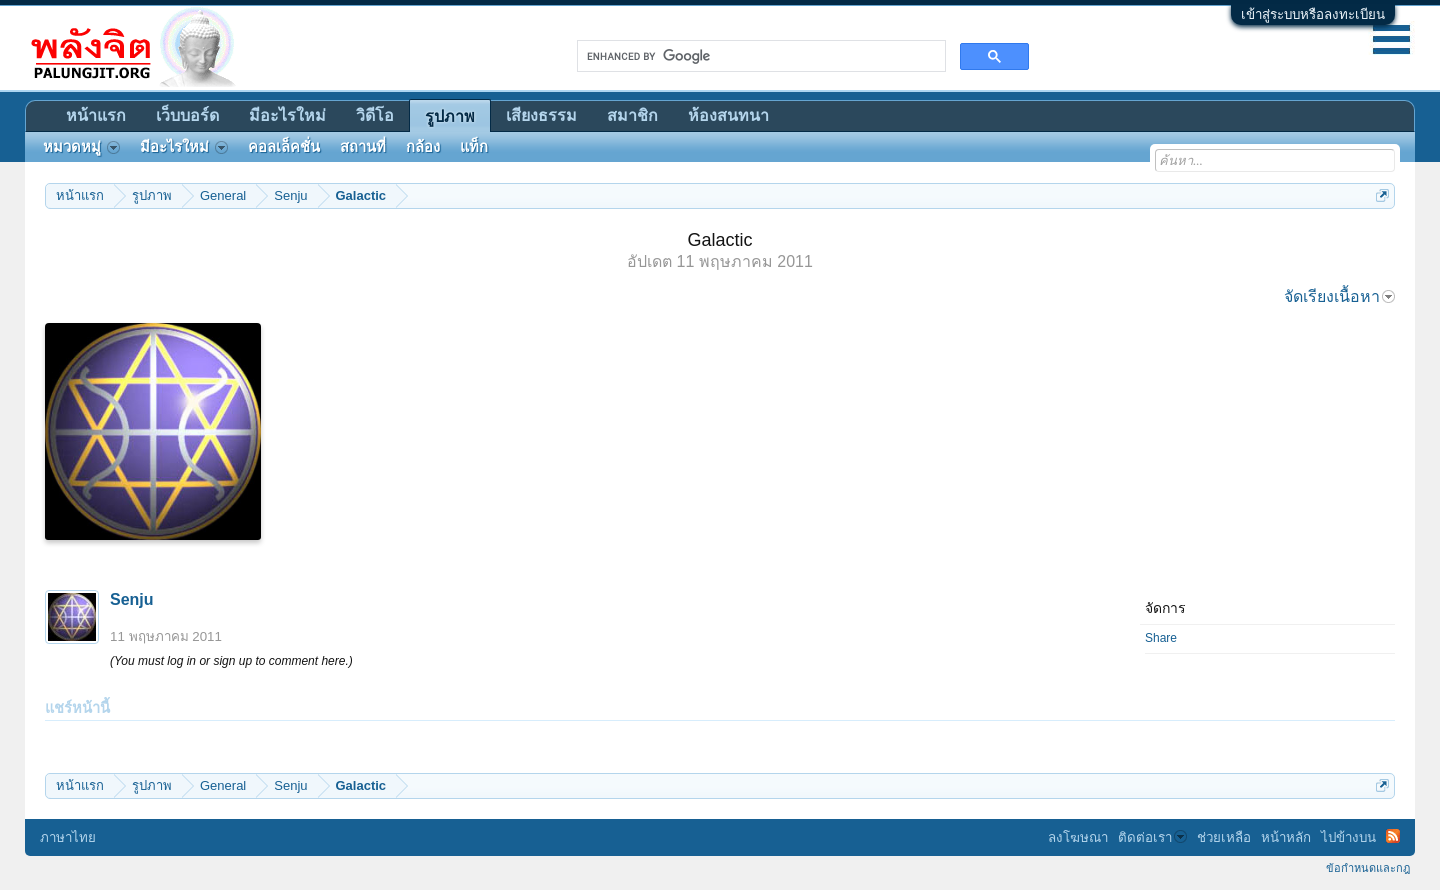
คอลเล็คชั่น (284, 147)
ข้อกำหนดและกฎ (1368, 868)
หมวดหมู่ (81, 147)
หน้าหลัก (1286, 837)
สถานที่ (363, 147)
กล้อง (423, 147)
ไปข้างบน (1348, 837)
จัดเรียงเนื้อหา (1339, 296)
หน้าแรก (96, 115)
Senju (132, 599)
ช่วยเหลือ (1224, 837)
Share (1161, 638)
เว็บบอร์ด (187, 115)
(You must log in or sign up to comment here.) (231, 661)
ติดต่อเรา (1152, 837)
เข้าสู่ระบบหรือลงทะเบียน (1313, 14)
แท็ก (474, 147)
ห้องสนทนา (728, 115)
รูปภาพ (450, 116)
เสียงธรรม (541, 115)
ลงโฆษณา (1078, 837)
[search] (759, 56)
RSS (1393, 836)
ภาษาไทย (68, 837)
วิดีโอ (375, 115)
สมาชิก (632, 115)
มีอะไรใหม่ (287, 115)
